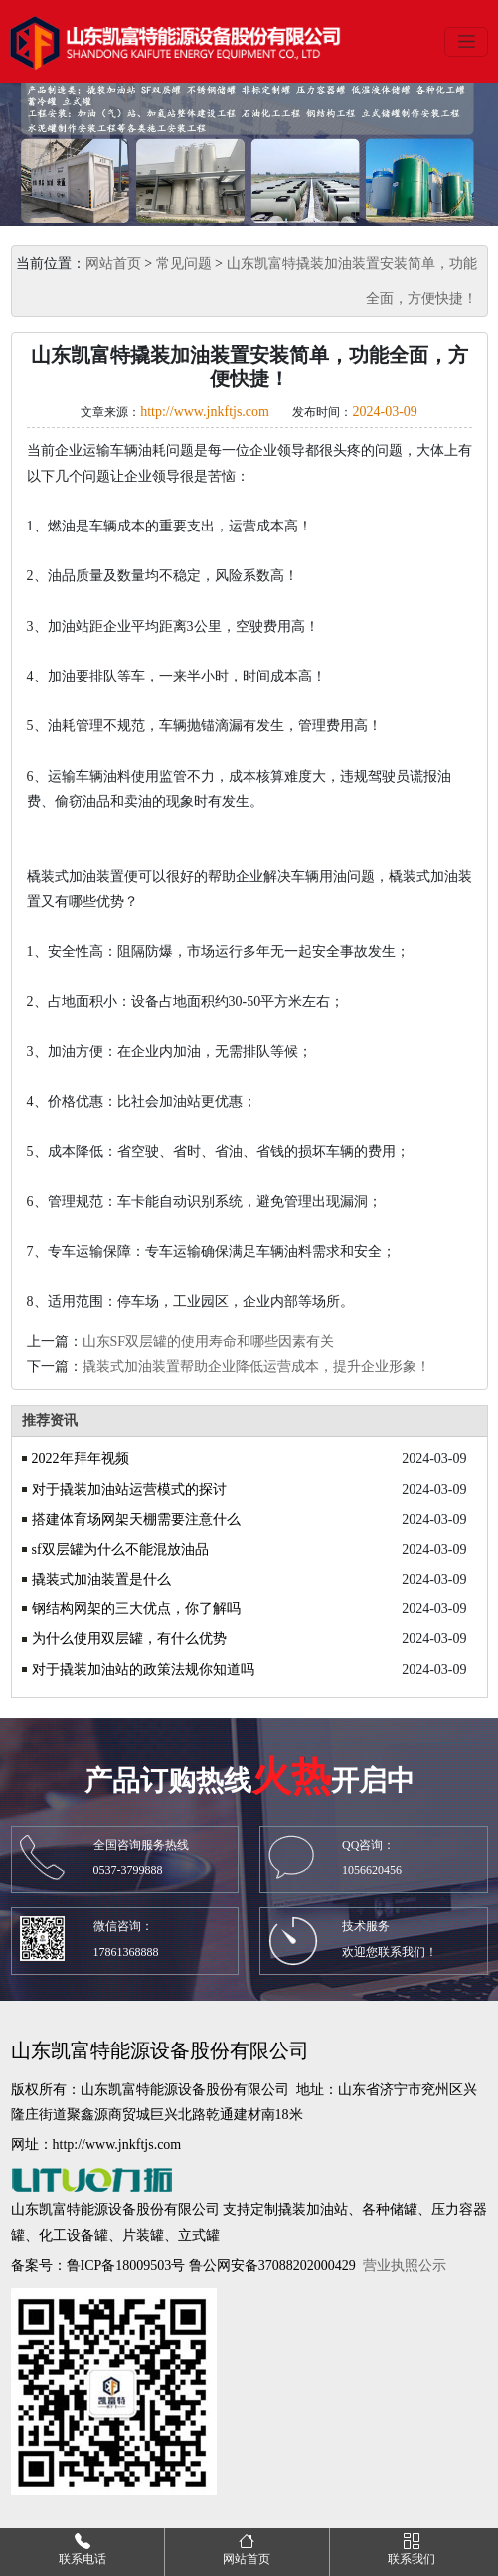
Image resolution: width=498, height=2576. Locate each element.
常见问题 (184, 263)
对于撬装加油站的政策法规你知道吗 (143, 1669)
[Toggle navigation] (466, 42)
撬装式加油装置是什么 (101, 1579)
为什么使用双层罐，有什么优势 (129, 1638)
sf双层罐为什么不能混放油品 (120, 1549)
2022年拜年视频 (80, 1458)
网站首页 (113, 263)
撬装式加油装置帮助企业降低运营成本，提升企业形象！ (256, 1366)
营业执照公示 (404, 2265)
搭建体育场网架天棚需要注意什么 (136, 1519)
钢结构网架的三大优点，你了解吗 (136, 1608)
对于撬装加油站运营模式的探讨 (129, 1489)
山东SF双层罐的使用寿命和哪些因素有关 (209, 1341)
